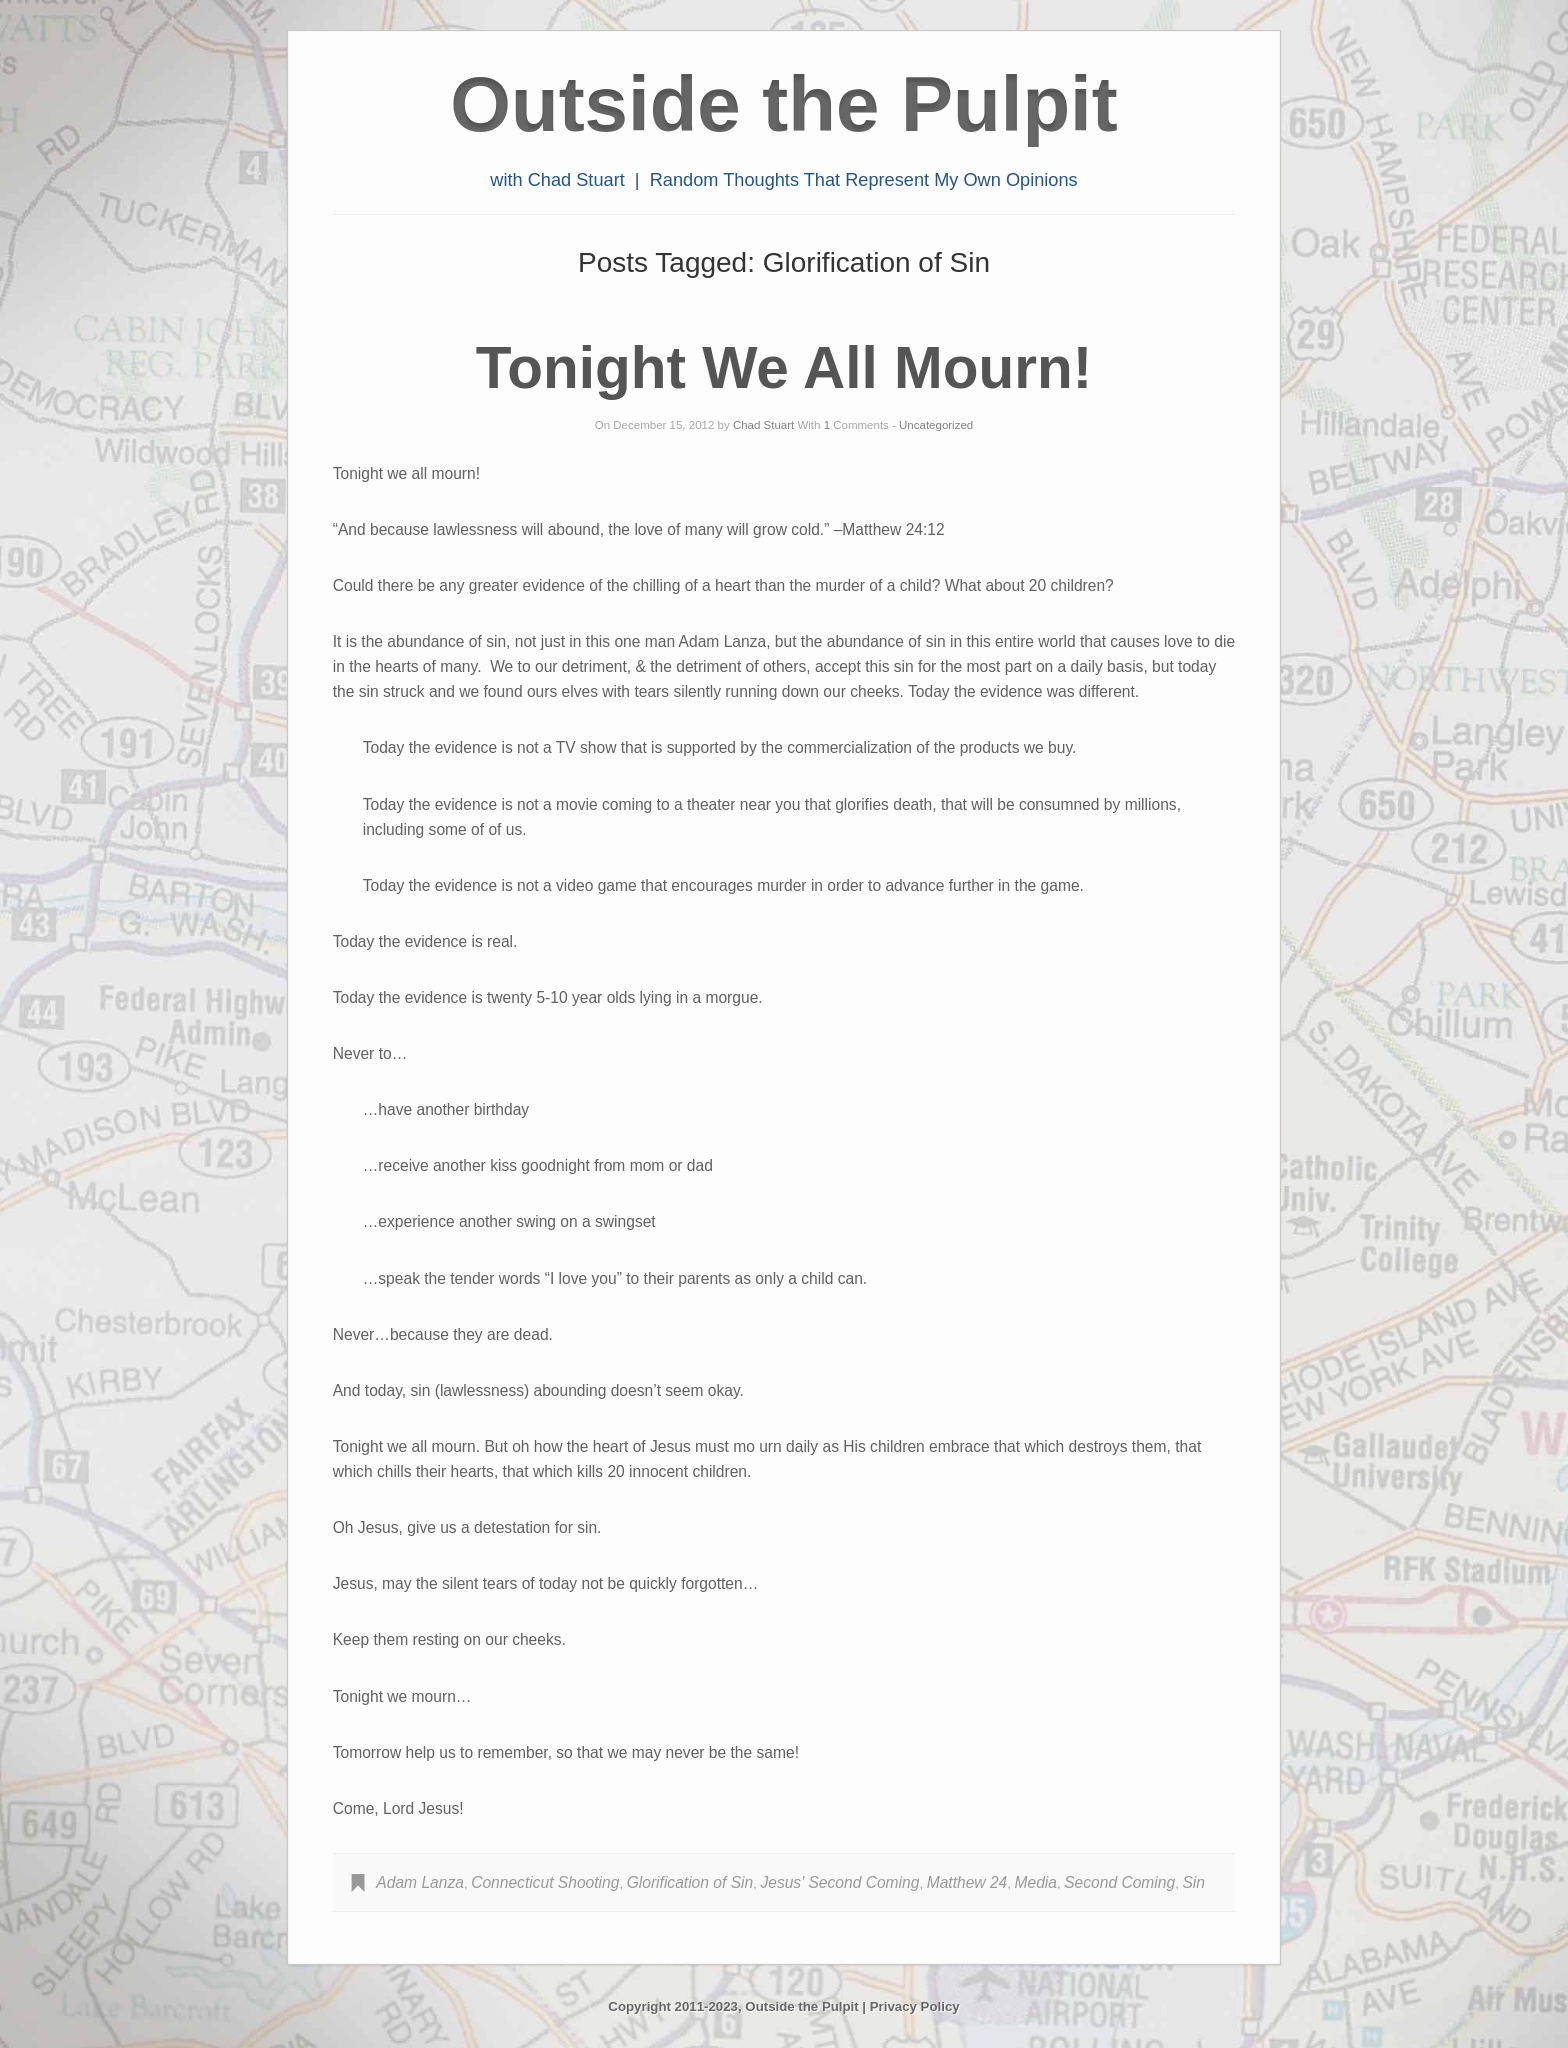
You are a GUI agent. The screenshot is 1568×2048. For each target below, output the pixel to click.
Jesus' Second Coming (839, 1882)
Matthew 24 (967, 1882)
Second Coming (1119, 1882)
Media (1036, 1882)
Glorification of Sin (690, 1882)
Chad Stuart (763, 425)
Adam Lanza (420, 1882)
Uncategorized (936, 425)
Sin (1193, 1882)
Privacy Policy (915, 2006)
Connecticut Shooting (545, 1882)
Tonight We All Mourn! (784, 367)
